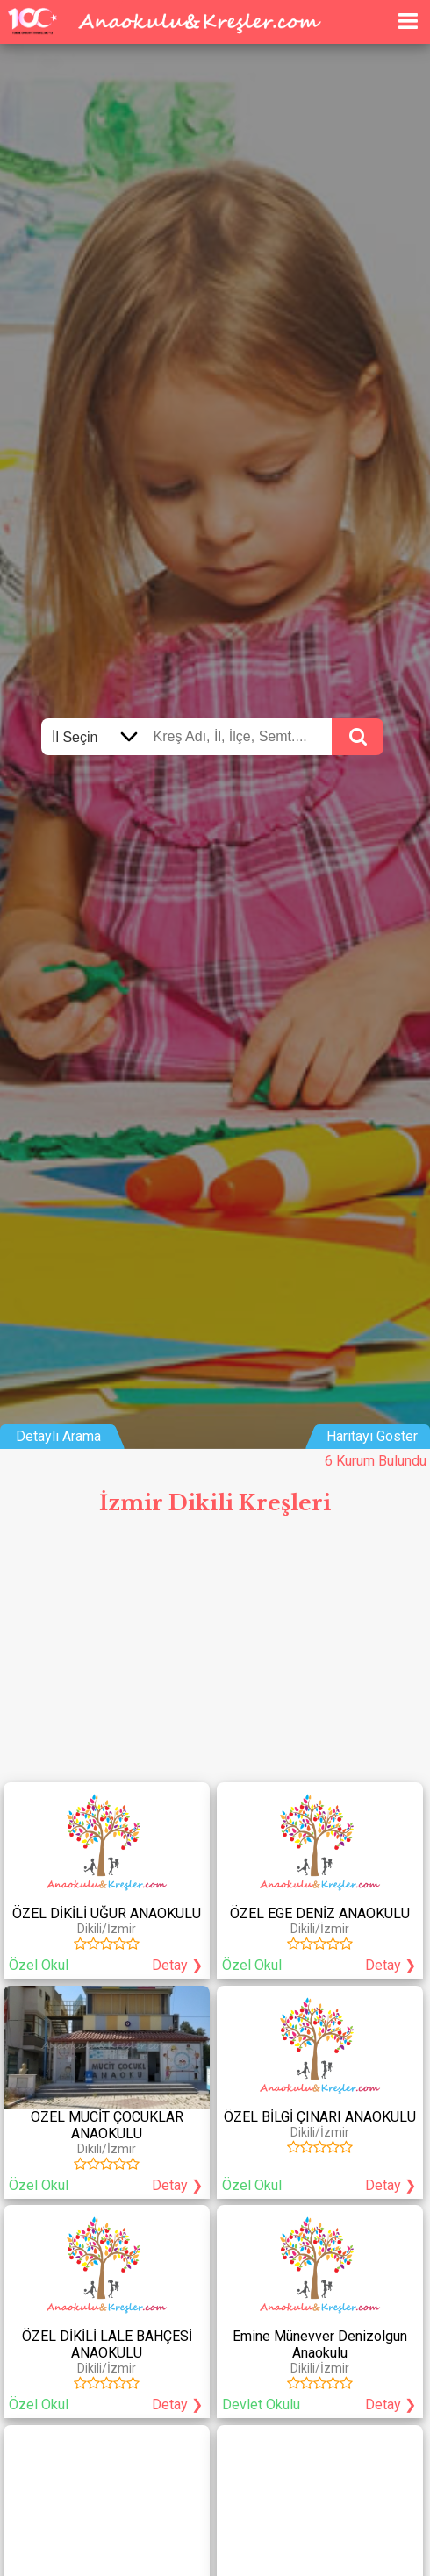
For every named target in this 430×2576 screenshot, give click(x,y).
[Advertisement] (215, 1656)
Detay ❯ (177, 1965)
